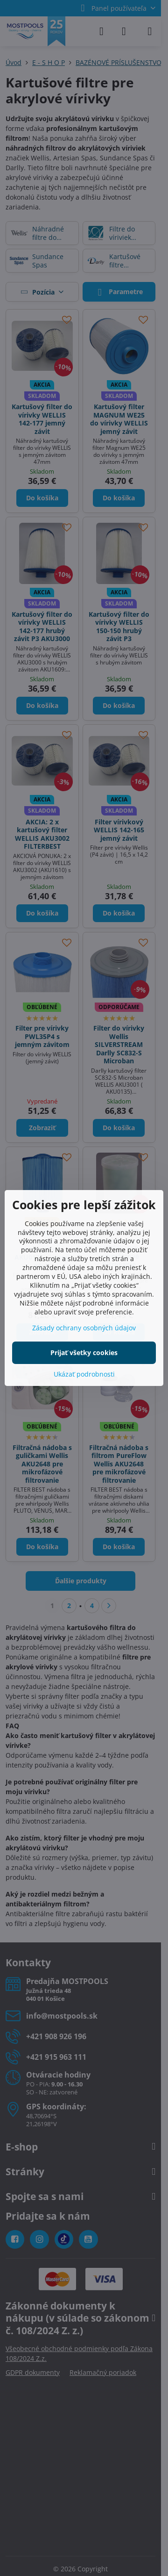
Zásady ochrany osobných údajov (84, 1327)
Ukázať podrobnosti (84, 1374)
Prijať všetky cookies (84, 1352)
